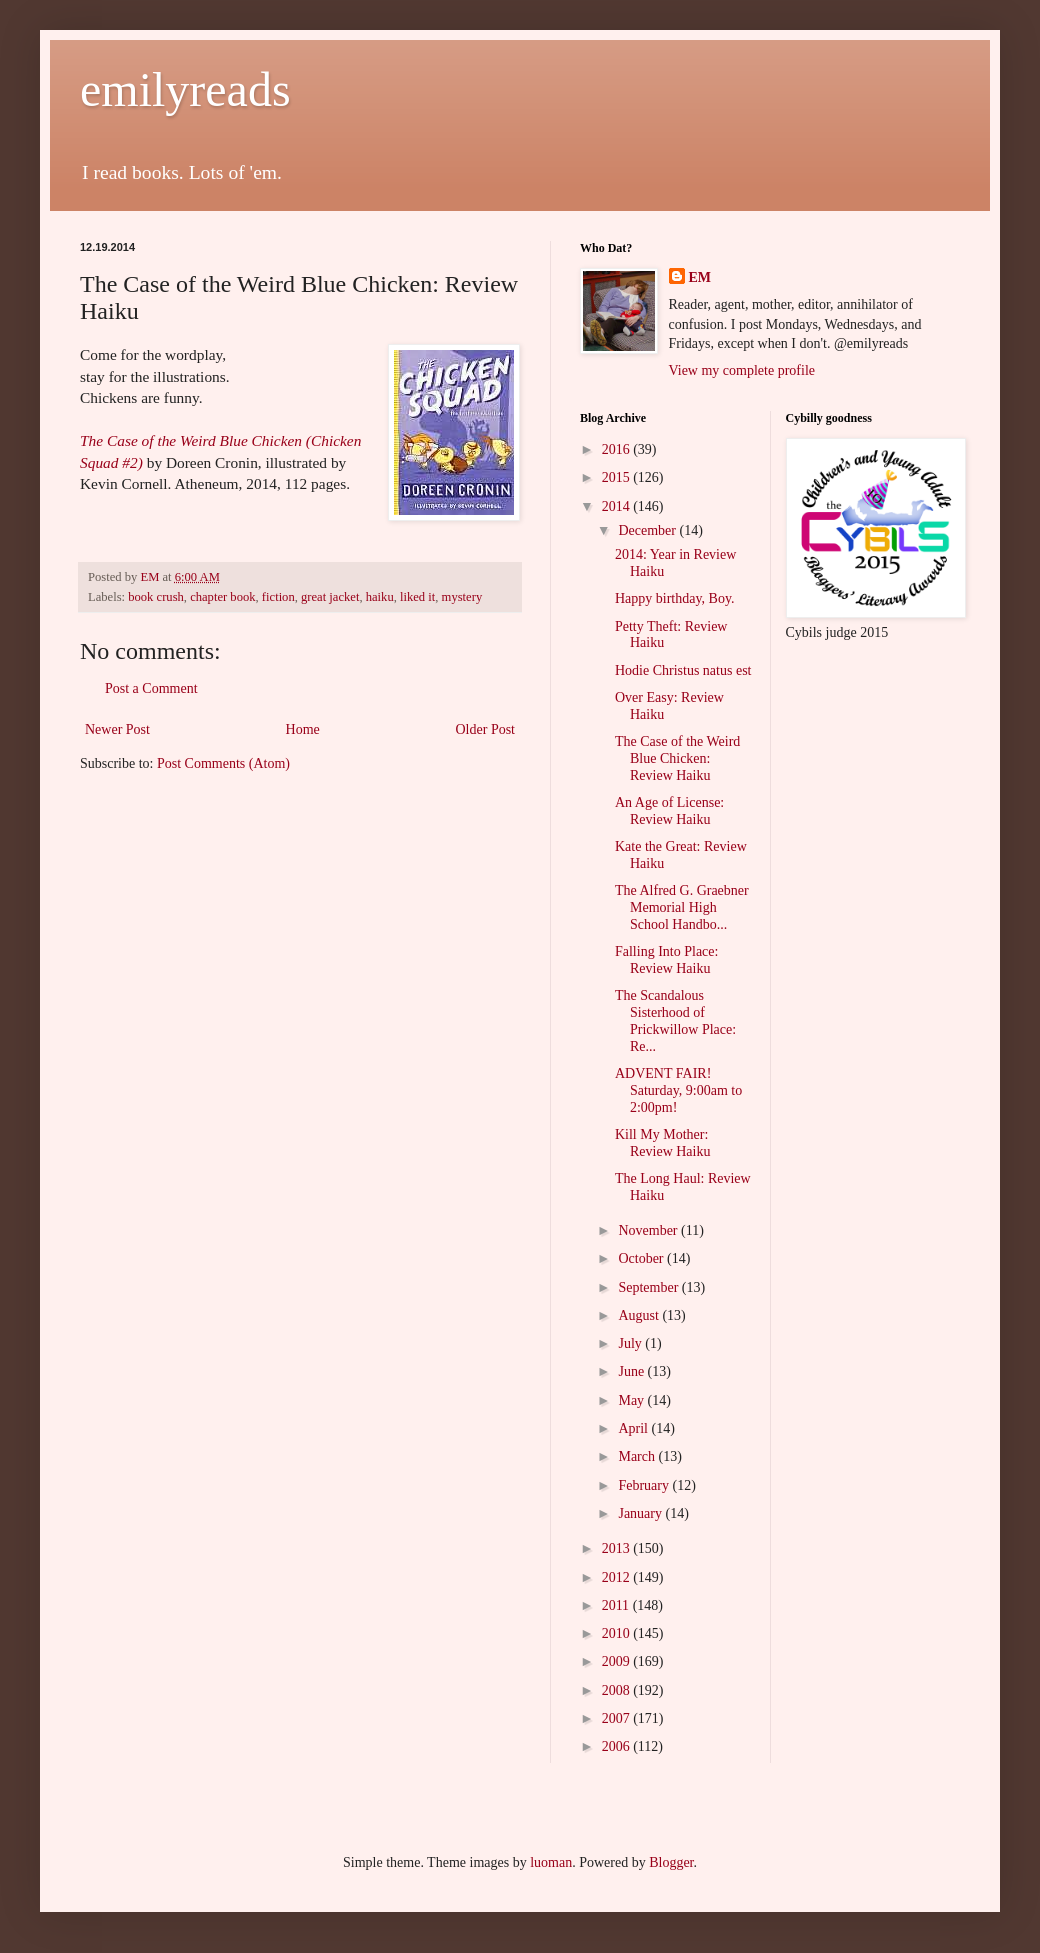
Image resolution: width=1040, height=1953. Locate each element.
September (649, 1287)
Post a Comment (151, 688)
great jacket (330, 597)
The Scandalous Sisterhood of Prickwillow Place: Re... (675, 1020)
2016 (618, 449)
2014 (618, 506)
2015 (618, 477)
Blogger (671, 1862)
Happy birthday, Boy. (675, 598)
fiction (278, 597)
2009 (618, 1661)
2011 (617, 1605)
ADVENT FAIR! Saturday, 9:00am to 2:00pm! (678, 1090)
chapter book (222, 597)
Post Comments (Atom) (223, 763)
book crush (156, 597)
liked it (417, 597)
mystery (462, 597)
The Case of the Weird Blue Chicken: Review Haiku (677, 758)
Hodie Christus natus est (683, 670)
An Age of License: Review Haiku (669, 811)
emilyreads (185, 89)
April (634, 1428)
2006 (618, 1746)
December (648, 530)
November (649, 1230)
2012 (618, 1577)
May (632, 1400)
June (632, 1371)
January (641, 1513)
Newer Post (117, 729)
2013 (618, 1548)
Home (303, 729)
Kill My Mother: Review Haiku (662, 1143)
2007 (618, 1718)
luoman (551, 1862)
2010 (618, 1633)
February (645, 1485)
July (631, 1343)
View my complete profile (742, 370)
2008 (618, 1690)
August (640, 1315)
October (642, 1258)
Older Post (486, 729)
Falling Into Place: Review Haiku (666, 960)
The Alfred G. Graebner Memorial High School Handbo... (682, 907)
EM (700, 277)
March (638, 1456)
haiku (380, 597)
